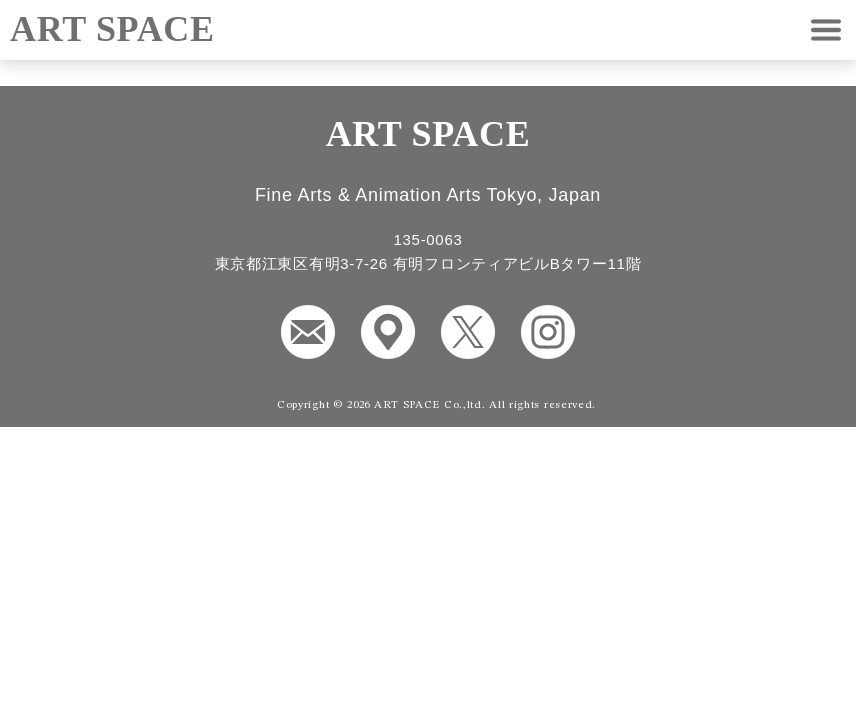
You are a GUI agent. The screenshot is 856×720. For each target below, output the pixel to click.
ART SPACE (112, 29)
